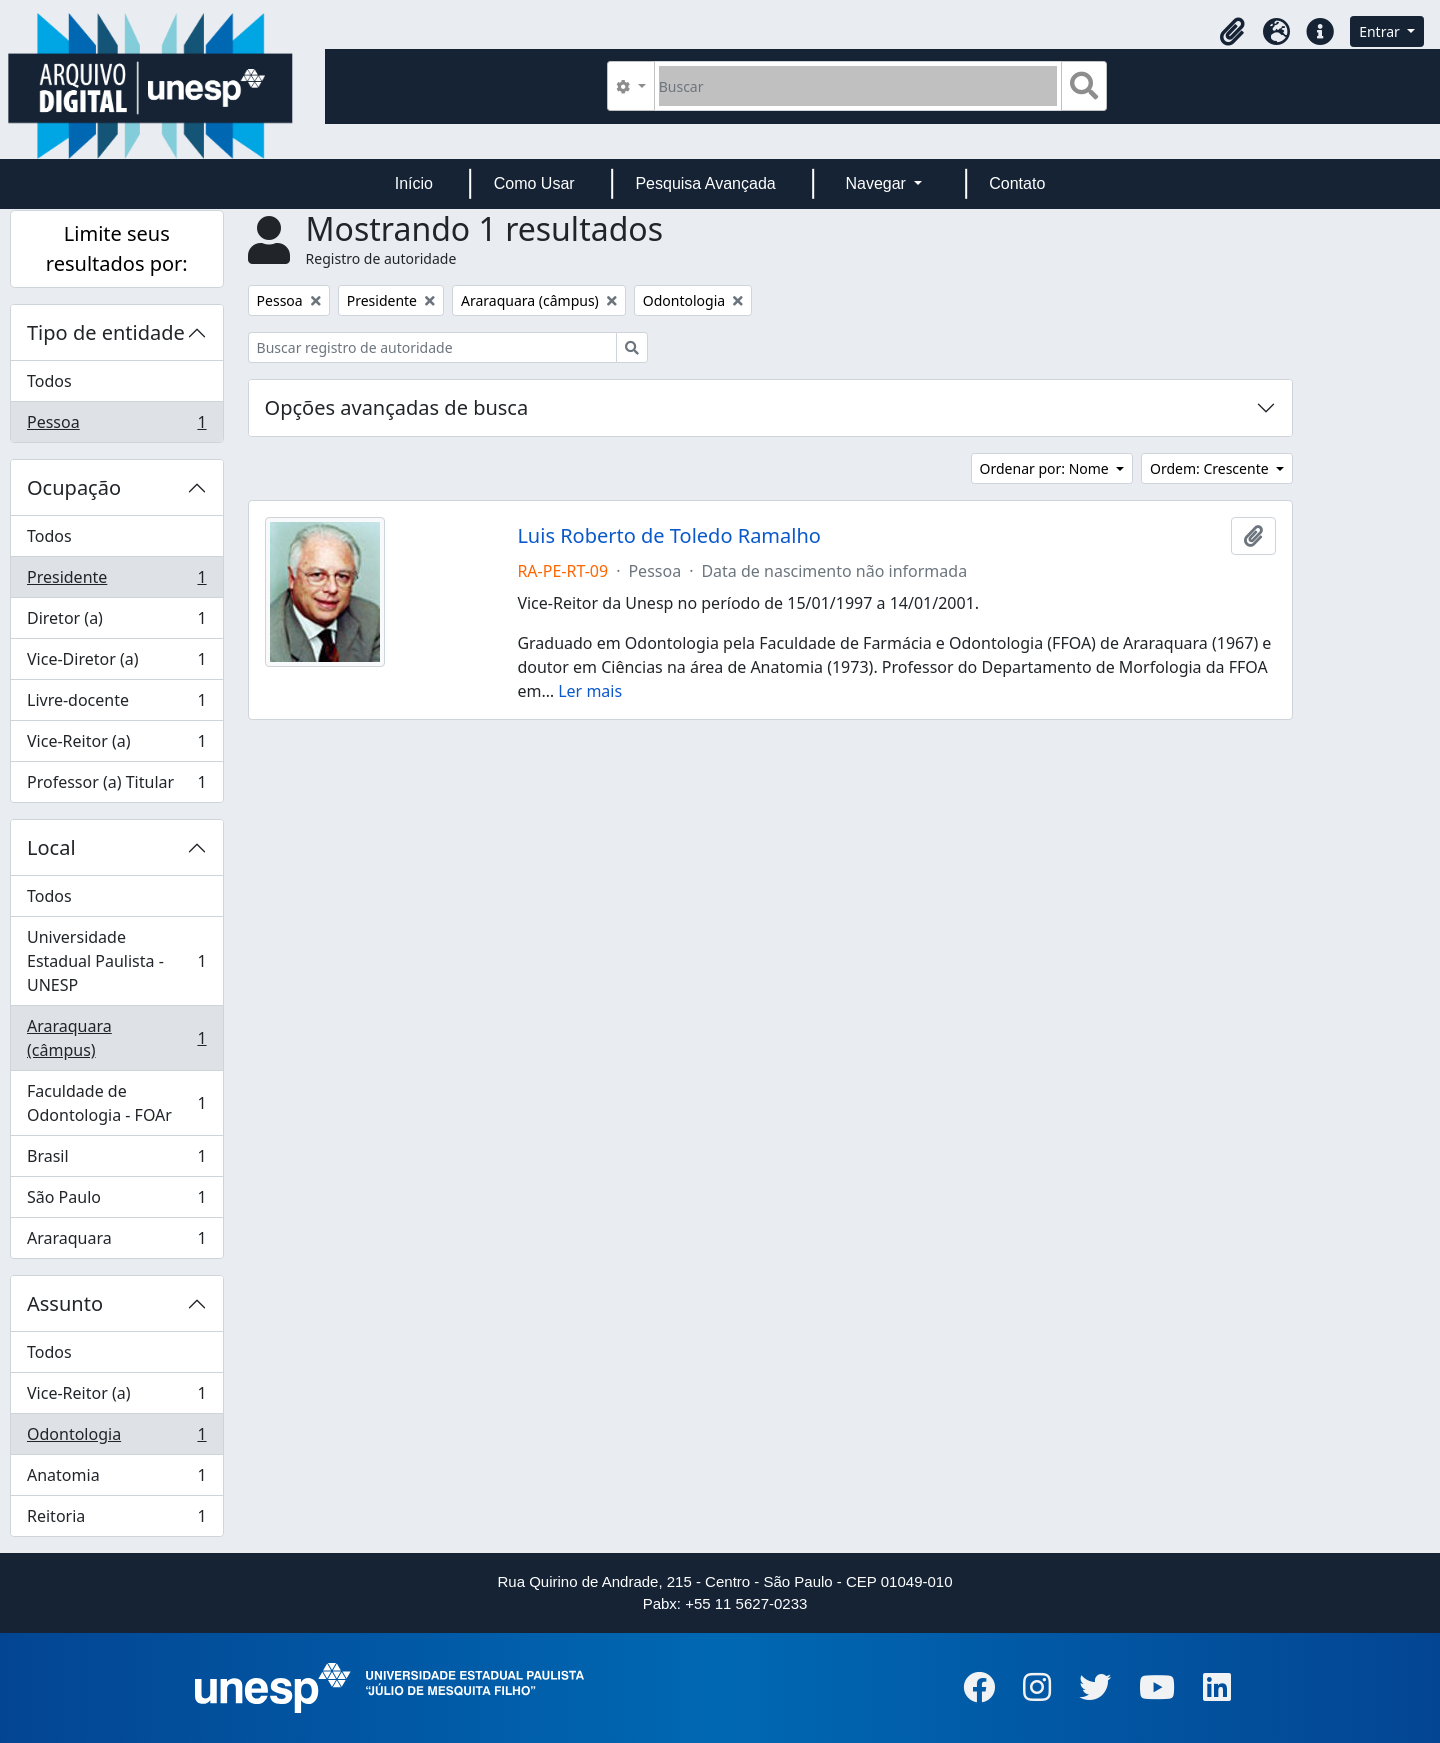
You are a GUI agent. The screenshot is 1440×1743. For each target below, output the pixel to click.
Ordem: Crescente (1211, 468)
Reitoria (116, 1520)
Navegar (877, 183)
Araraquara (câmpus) (116, 1038)
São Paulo (116, 1201)
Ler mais (590, 691)
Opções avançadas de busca (397, 407)
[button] (1232, 32)
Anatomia (116, 1479)
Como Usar (534, 183)
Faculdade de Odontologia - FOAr (116, 1103)
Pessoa (116, 426)
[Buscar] (858, 86)
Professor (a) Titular (116, 786)
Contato (1017, 183)
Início (414, 183)
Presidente (116, 581)
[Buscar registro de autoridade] (432, 347)
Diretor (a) (116, 622)
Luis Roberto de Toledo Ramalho (669, 536)
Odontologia (116, 1438)
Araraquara (116, 1242)
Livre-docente (116, 704)
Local (51, 847)
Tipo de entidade (106, 332)
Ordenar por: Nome (1046, 468)
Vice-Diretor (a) (116, 663)
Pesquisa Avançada (705, 183)
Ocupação (74, 487)
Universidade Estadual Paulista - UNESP (116, 961)
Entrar (1381, 31)
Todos (49, 381)
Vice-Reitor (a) (116, 745)
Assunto (65, 1303)
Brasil (116, 1160)
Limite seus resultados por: (117, 248)
